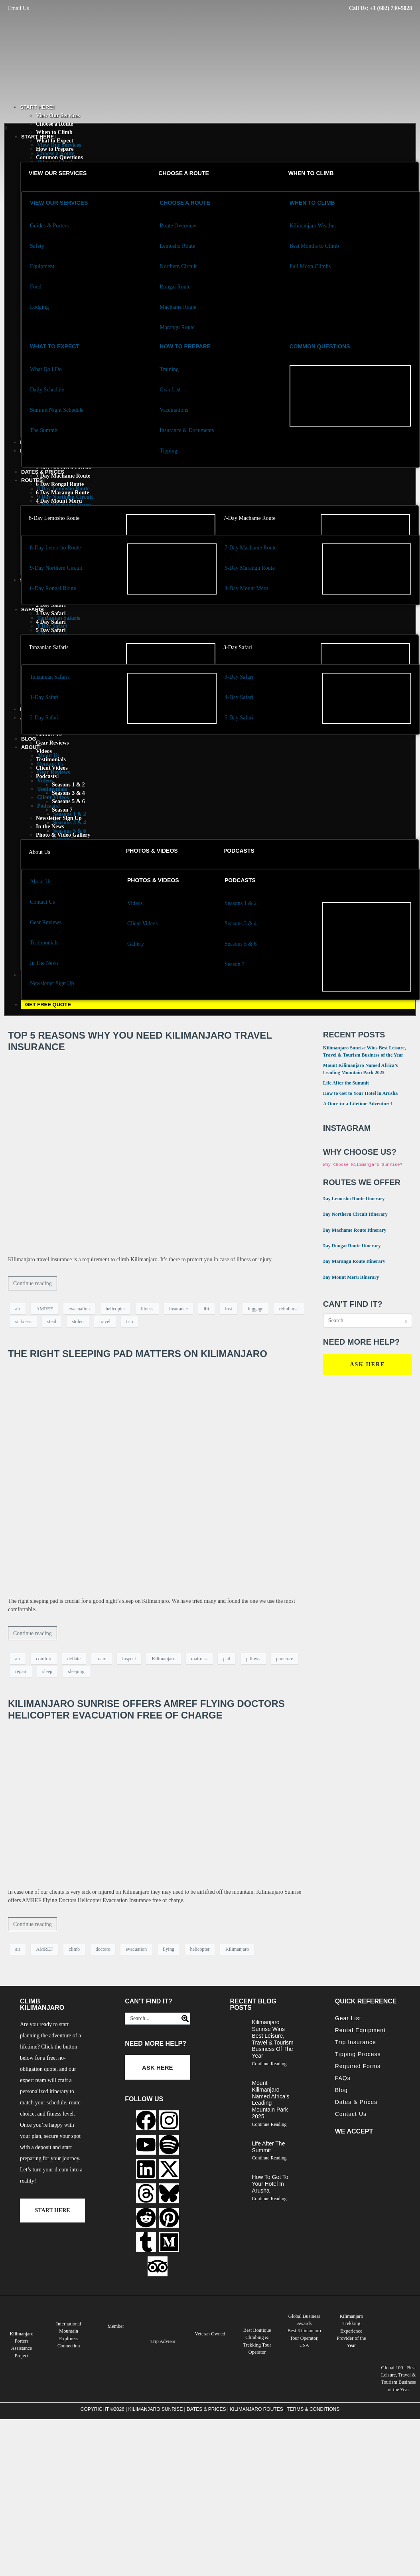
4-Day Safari (239, 697)
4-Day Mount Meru (246, 588)
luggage (255, 1309)
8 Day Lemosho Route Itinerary (349, 1198)
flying (168, 1949)
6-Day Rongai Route (53, 588)
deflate (74, 1658)
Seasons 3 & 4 (69, 823)
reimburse (289, 1309)
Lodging (39, 307)
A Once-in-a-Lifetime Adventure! (357, 1103)
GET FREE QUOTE (48, 1004)
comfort (43, 1658)
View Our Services (58, 116)
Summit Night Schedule (57, 410)
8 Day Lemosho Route (63, 489)
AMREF (44, 1309)
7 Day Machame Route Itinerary (349, 1229)
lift (206, 1309)
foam (101, 1658)
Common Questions (320, 346)
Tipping (168, 451)
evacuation (79, 1309)
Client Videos (53, 797)
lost (228, 1309)
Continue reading (32, 1283)
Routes (33, 480)
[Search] (183, 2018)
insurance (178, 1309)
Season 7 (235, 964)
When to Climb (54, 132)
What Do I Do (46, 369)
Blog (28, 739)
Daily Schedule (47, 390)
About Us (39, 852)
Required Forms (358, 2066)
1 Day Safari (52, 626)
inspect (129, 1658)
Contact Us (50, 764)
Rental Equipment (360, 2030)
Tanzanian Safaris (49, 647)
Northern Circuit (178, 266)
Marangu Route (177, 327)
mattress (199, 1658)
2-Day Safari (44, 718)
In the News (50, 827)
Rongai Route (175, 287)
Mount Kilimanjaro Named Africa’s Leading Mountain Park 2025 (270, 2100)
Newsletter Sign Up (52, 983)
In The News (44, 963)
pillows (253, 1658)
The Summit (44, 430)
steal (51, 1321)
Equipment (42, 266)
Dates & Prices (42, 472)
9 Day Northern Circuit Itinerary (350, 1213)
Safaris (33, 609)
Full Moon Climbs (310, 266)
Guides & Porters (49, 226)
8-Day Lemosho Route (54, 518)
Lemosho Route (177, 246)
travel (104, 1321)
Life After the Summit (346, 1083)
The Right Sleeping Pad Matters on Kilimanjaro (137, 1353)
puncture (284, 1658)
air (17, 1309)
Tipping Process (358, 2054)
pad (226, 1658)
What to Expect (54, 346)
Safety (37, 246)
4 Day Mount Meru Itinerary (346, 1276)
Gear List (170, 390)
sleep (47, 1671)
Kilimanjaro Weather (313, 226)
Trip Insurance (355, 2042)
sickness (23, 1321)
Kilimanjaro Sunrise (155, 2409)
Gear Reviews (52, 743)
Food (35, 287)
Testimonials (52, 789)
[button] (210, 128)
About (31, 747)
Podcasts (48, 806)
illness (147, 1309)
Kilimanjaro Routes (256, 2409)
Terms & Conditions (313, 2409)
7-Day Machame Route (249, 518)
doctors (103, 1949)
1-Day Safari (44, 697)
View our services (58, 173)
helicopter (115, 1309)
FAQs (343, 2078)
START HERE (37, 107)
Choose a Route (54, 124)
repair (21, 1671)
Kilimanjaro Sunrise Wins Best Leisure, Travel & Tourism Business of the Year (272, 2039)
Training (169, 369)
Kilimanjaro (163, 1658)
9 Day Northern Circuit (65, 497)
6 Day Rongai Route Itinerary (347, 1245)
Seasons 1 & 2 (68, 785)
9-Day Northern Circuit (56, 568)
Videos (45, 781)
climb (74, 1949)
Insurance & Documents (187, 430)
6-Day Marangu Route (250, 568)
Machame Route (178, 307)
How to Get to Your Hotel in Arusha (360, 1093)
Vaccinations (174, 410)
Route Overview (178, 226)
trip (129, 1321)
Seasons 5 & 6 (69, 831)
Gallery (135, 944)
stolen (77, 1321)
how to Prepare (185, 346)
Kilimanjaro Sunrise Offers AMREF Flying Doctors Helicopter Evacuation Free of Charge (146, 1709)
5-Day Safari (239, 718)
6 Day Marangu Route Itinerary (349, 1260)
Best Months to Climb (314, 246)
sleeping (76, 1671)
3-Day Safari (237, 647)
